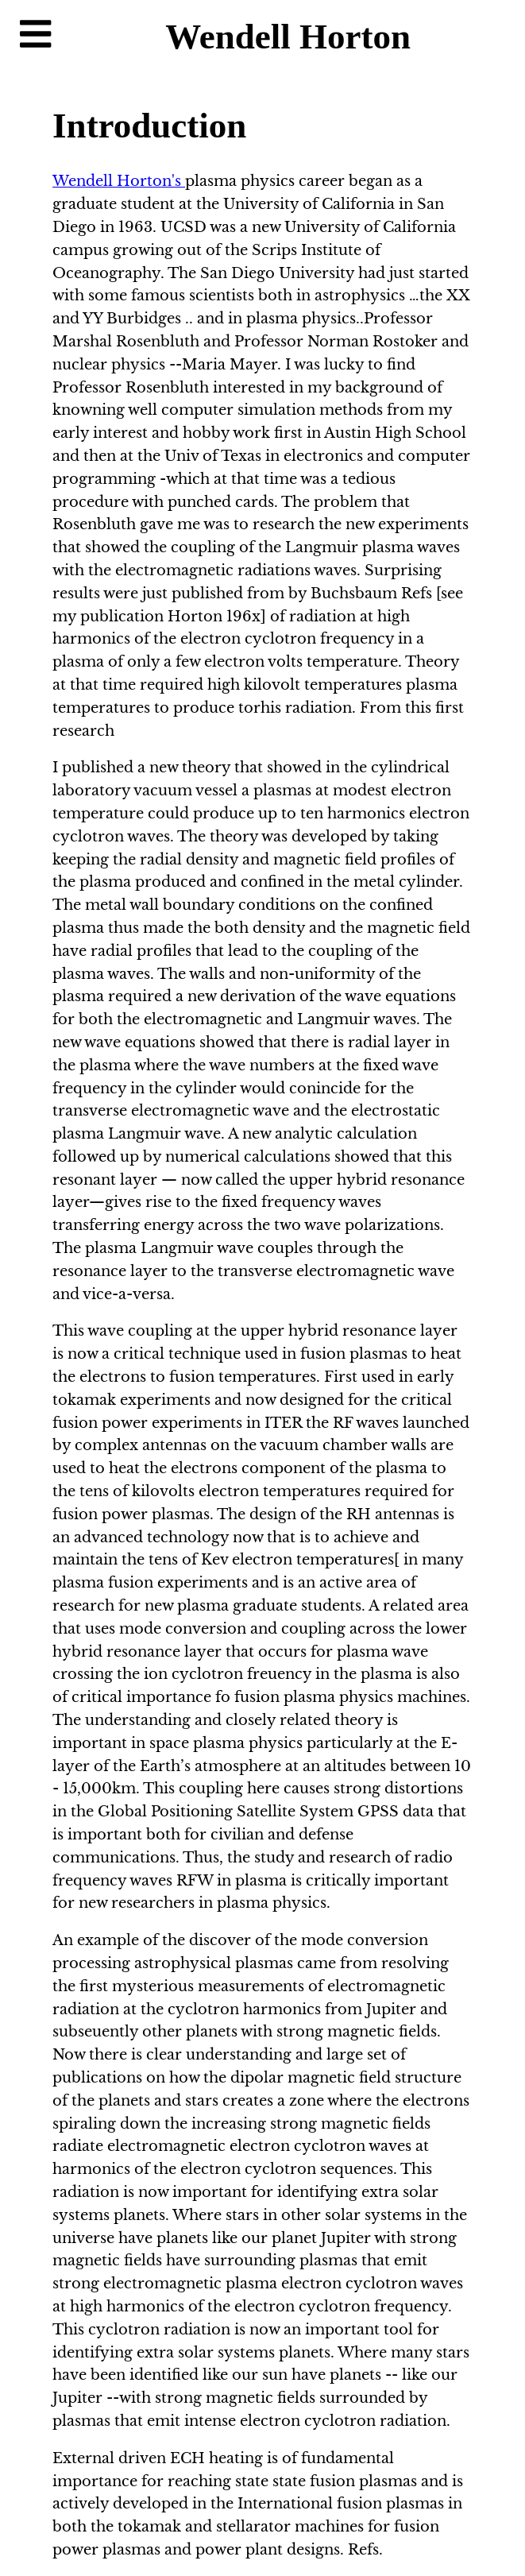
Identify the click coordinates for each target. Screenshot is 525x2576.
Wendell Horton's (118, 181)
